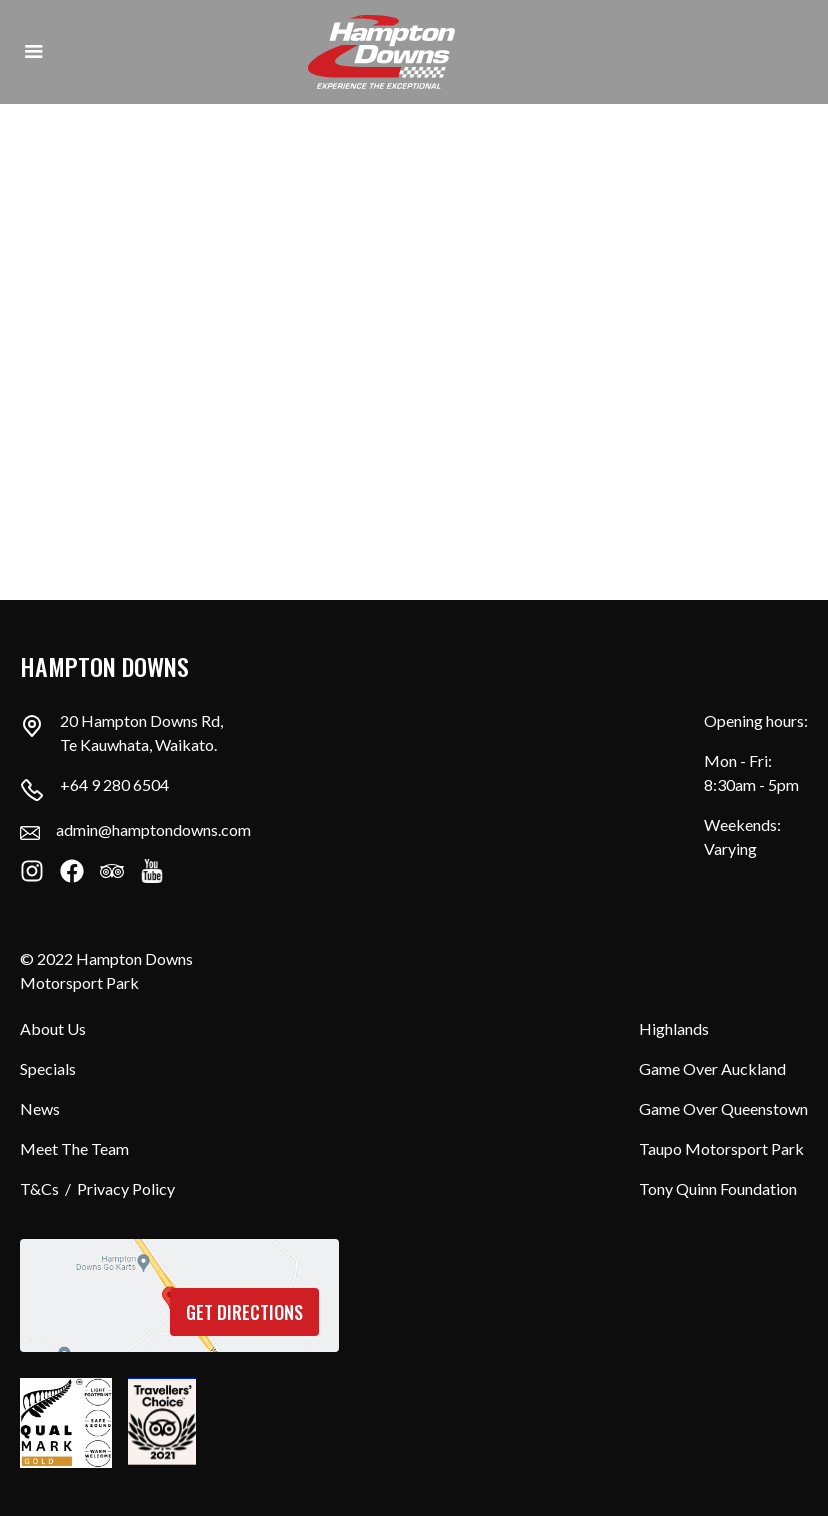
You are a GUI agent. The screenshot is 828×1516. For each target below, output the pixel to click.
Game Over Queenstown (723, 1108)
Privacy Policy (126, 1188)
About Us (53, 1028)
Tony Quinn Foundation (718, 1188)
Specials (48, 1068)
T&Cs (39, 1188)
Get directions (244, 1312)
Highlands (674, 1028)
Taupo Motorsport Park (721, 1148)
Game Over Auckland (712, 1068)
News (40, 1108)
